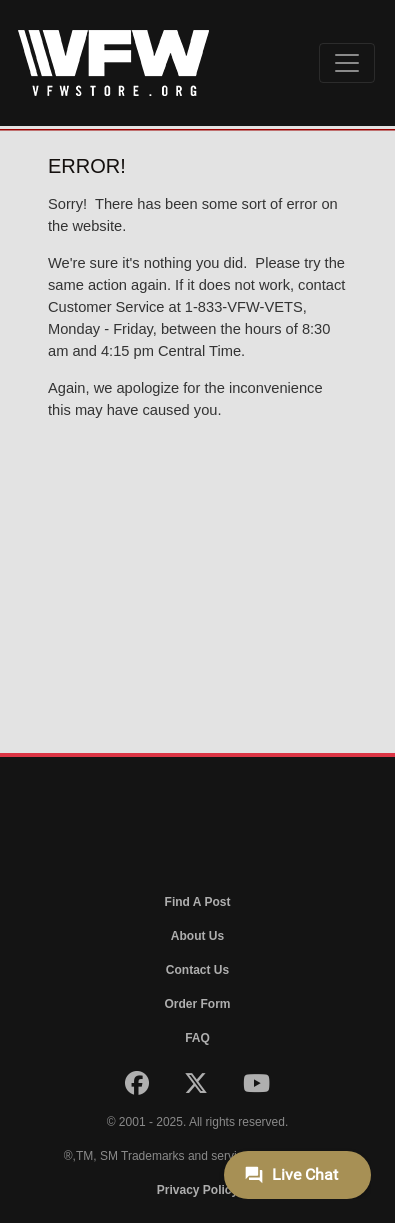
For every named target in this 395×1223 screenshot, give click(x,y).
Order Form (197, 1004)
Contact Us (197, 970)
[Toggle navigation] (347, 63)
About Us (197, 936)
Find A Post (198, 902)
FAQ (197, 1038)
